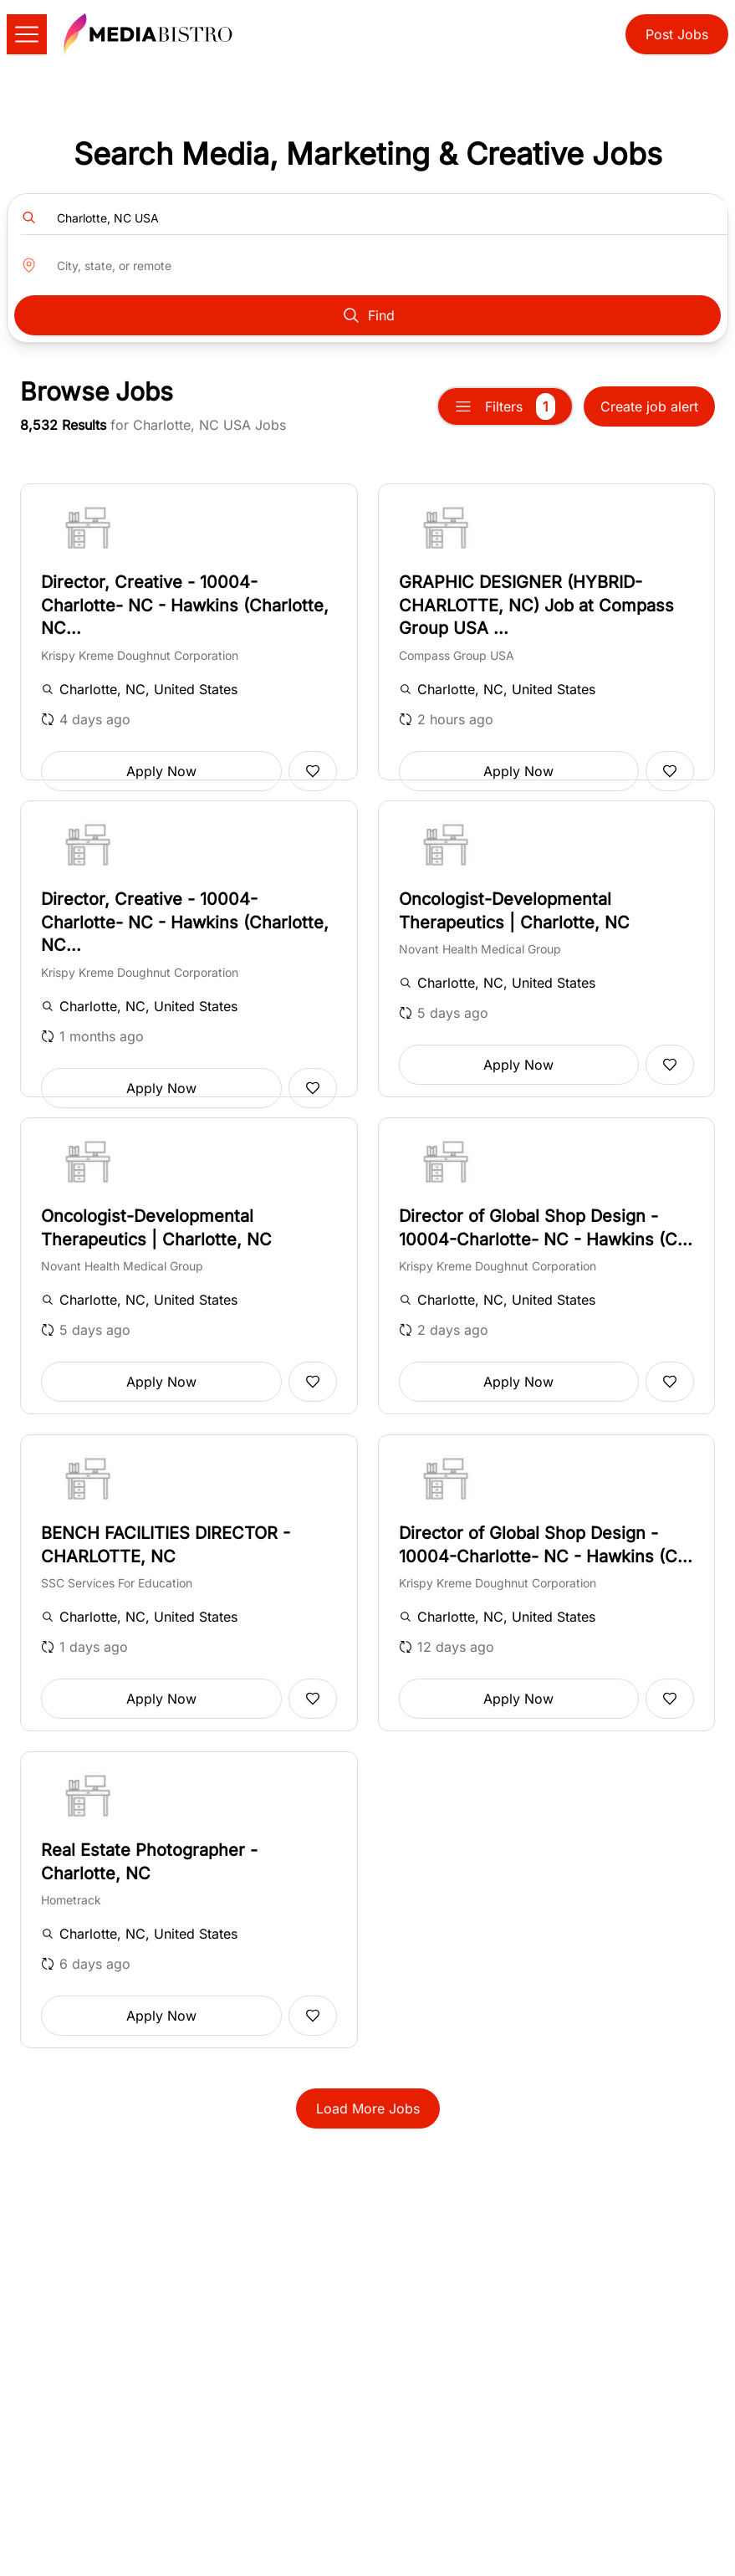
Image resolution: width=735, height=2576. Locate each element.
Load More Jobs (368, 2108)
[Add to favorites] (312, 771)
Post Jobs (677, 34)
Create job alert (649, 406)
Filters (505, 406)
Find (368, 315)
